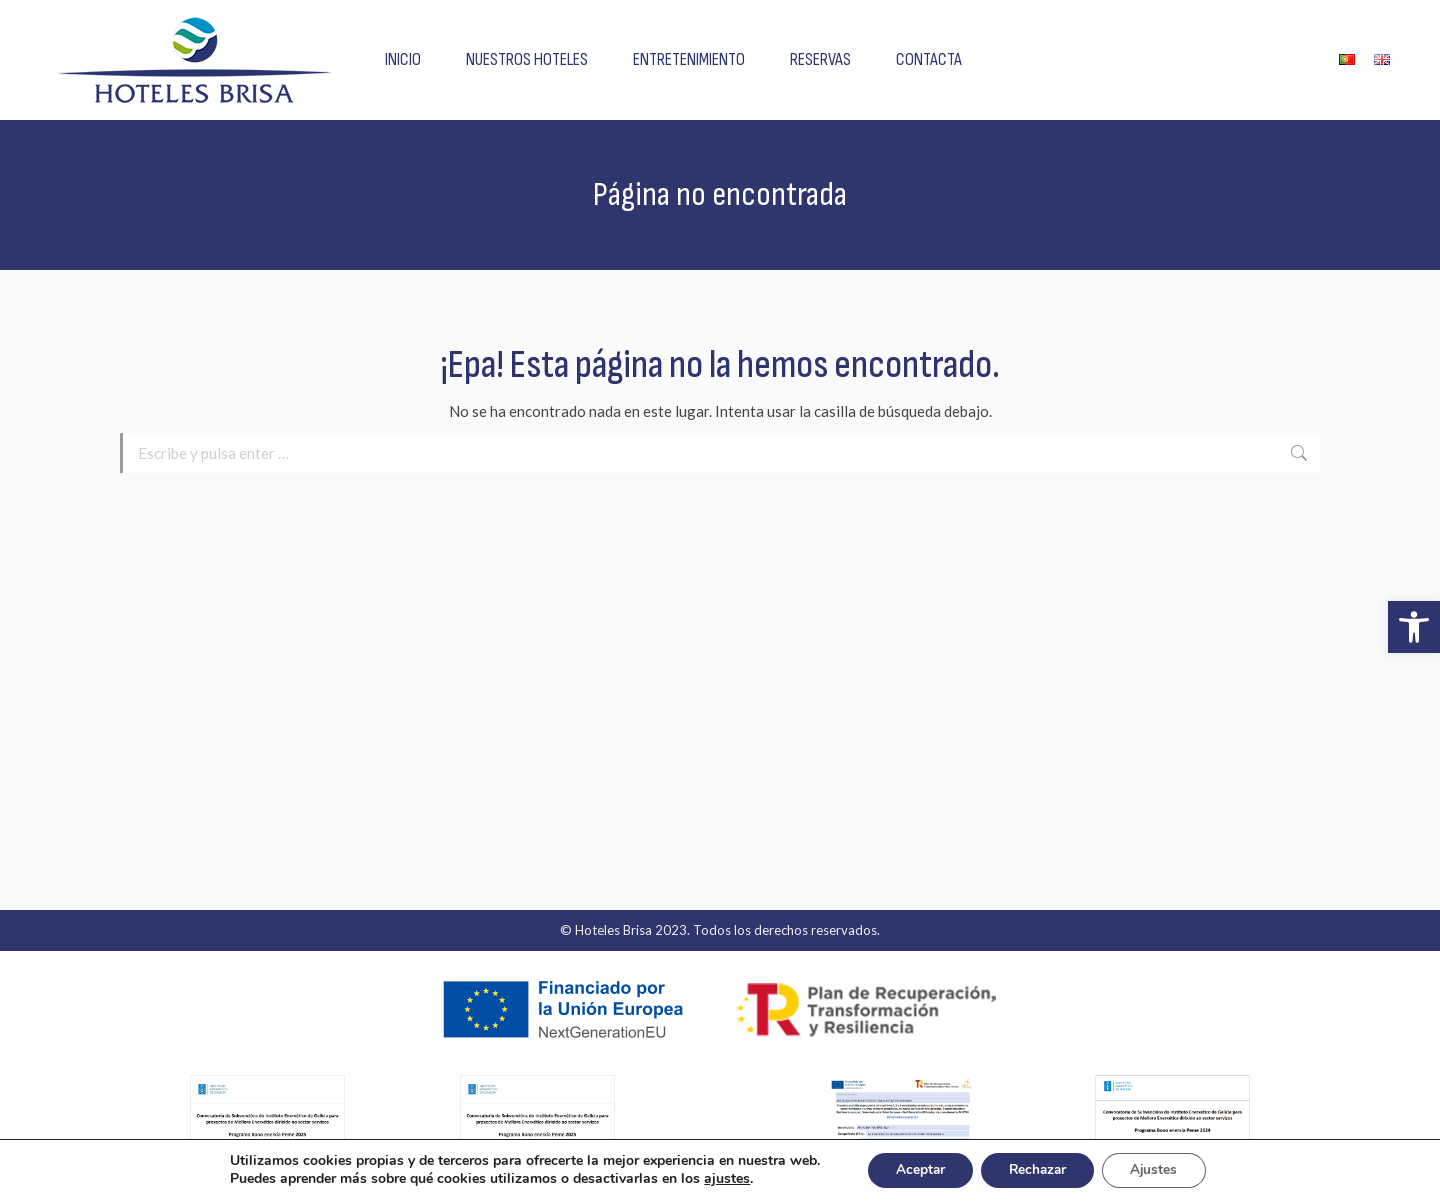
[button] (1414, 627)
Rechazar (1038, 1169)
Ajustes (1160, 1169)
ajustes (719, 1179)
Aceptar (915, 1169)
